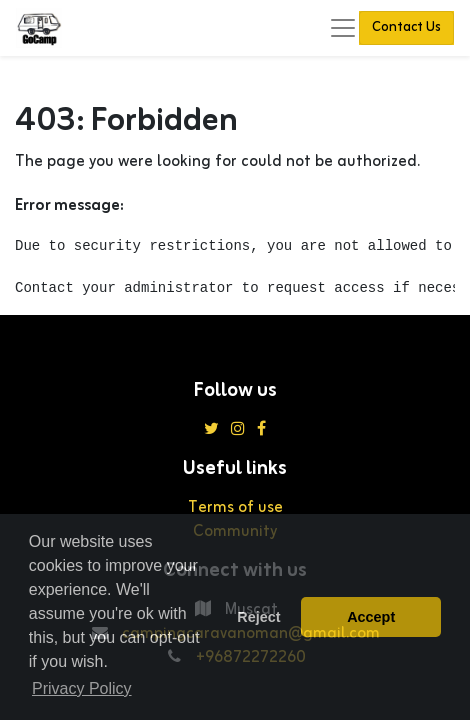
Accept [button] (371, 617)
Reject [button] (258, 617)
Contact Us (406, 27)
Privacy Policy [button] (82, 688)
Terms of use (235, 508)
